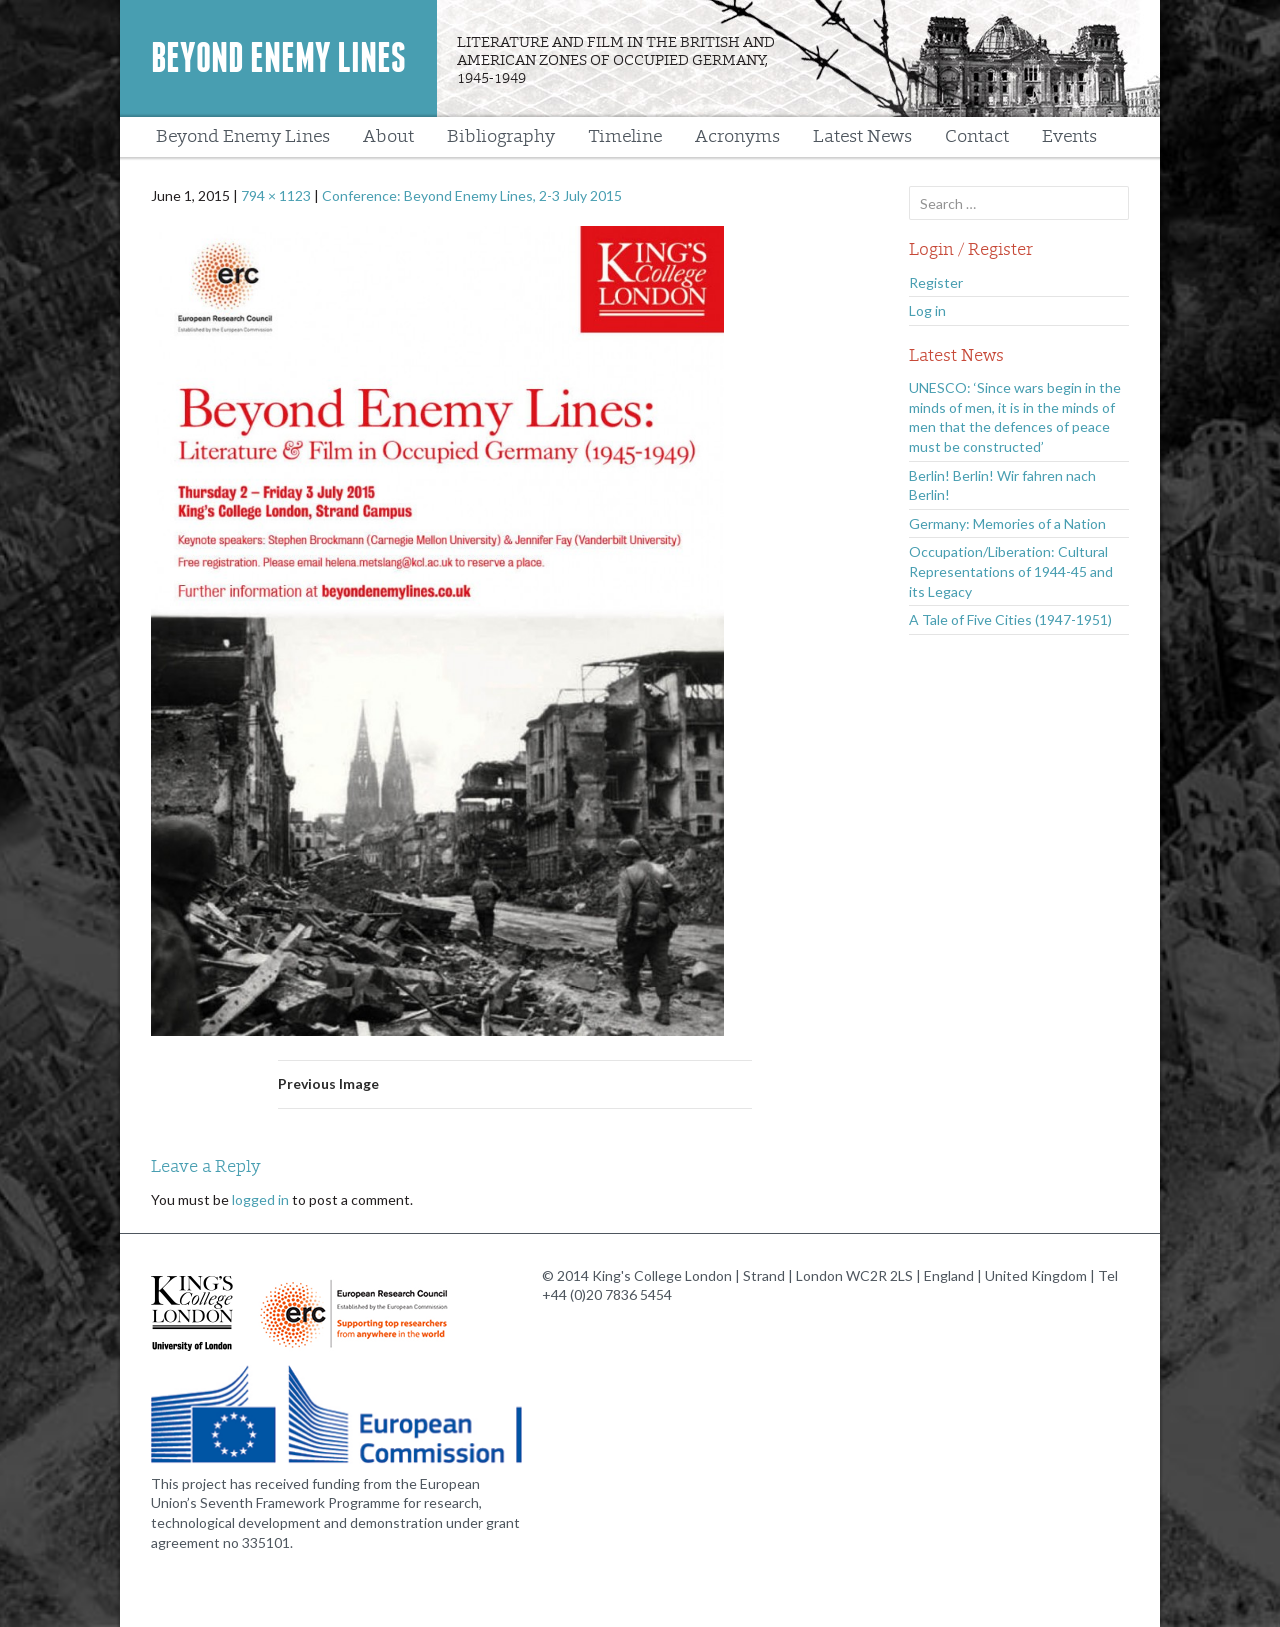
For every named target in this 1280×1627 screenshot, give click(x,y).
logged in (260, 1199)
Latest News (862, 136)
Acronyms (737, 136)
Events (1069, 136)
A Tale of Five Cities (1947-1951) (1010, 619)
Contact (977, 136)
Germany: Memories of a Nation (1007, 523)
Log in (927, 310)
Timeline (625, 136)
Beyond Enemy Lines (278, 58)
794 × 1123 (276, 195)
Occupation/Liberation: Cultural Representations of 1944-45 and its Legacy (1011, 571)
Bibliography (501, 136)
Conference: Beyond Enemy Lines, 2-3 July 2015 (472, 195)
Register (936, 282)
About (388, 136)
